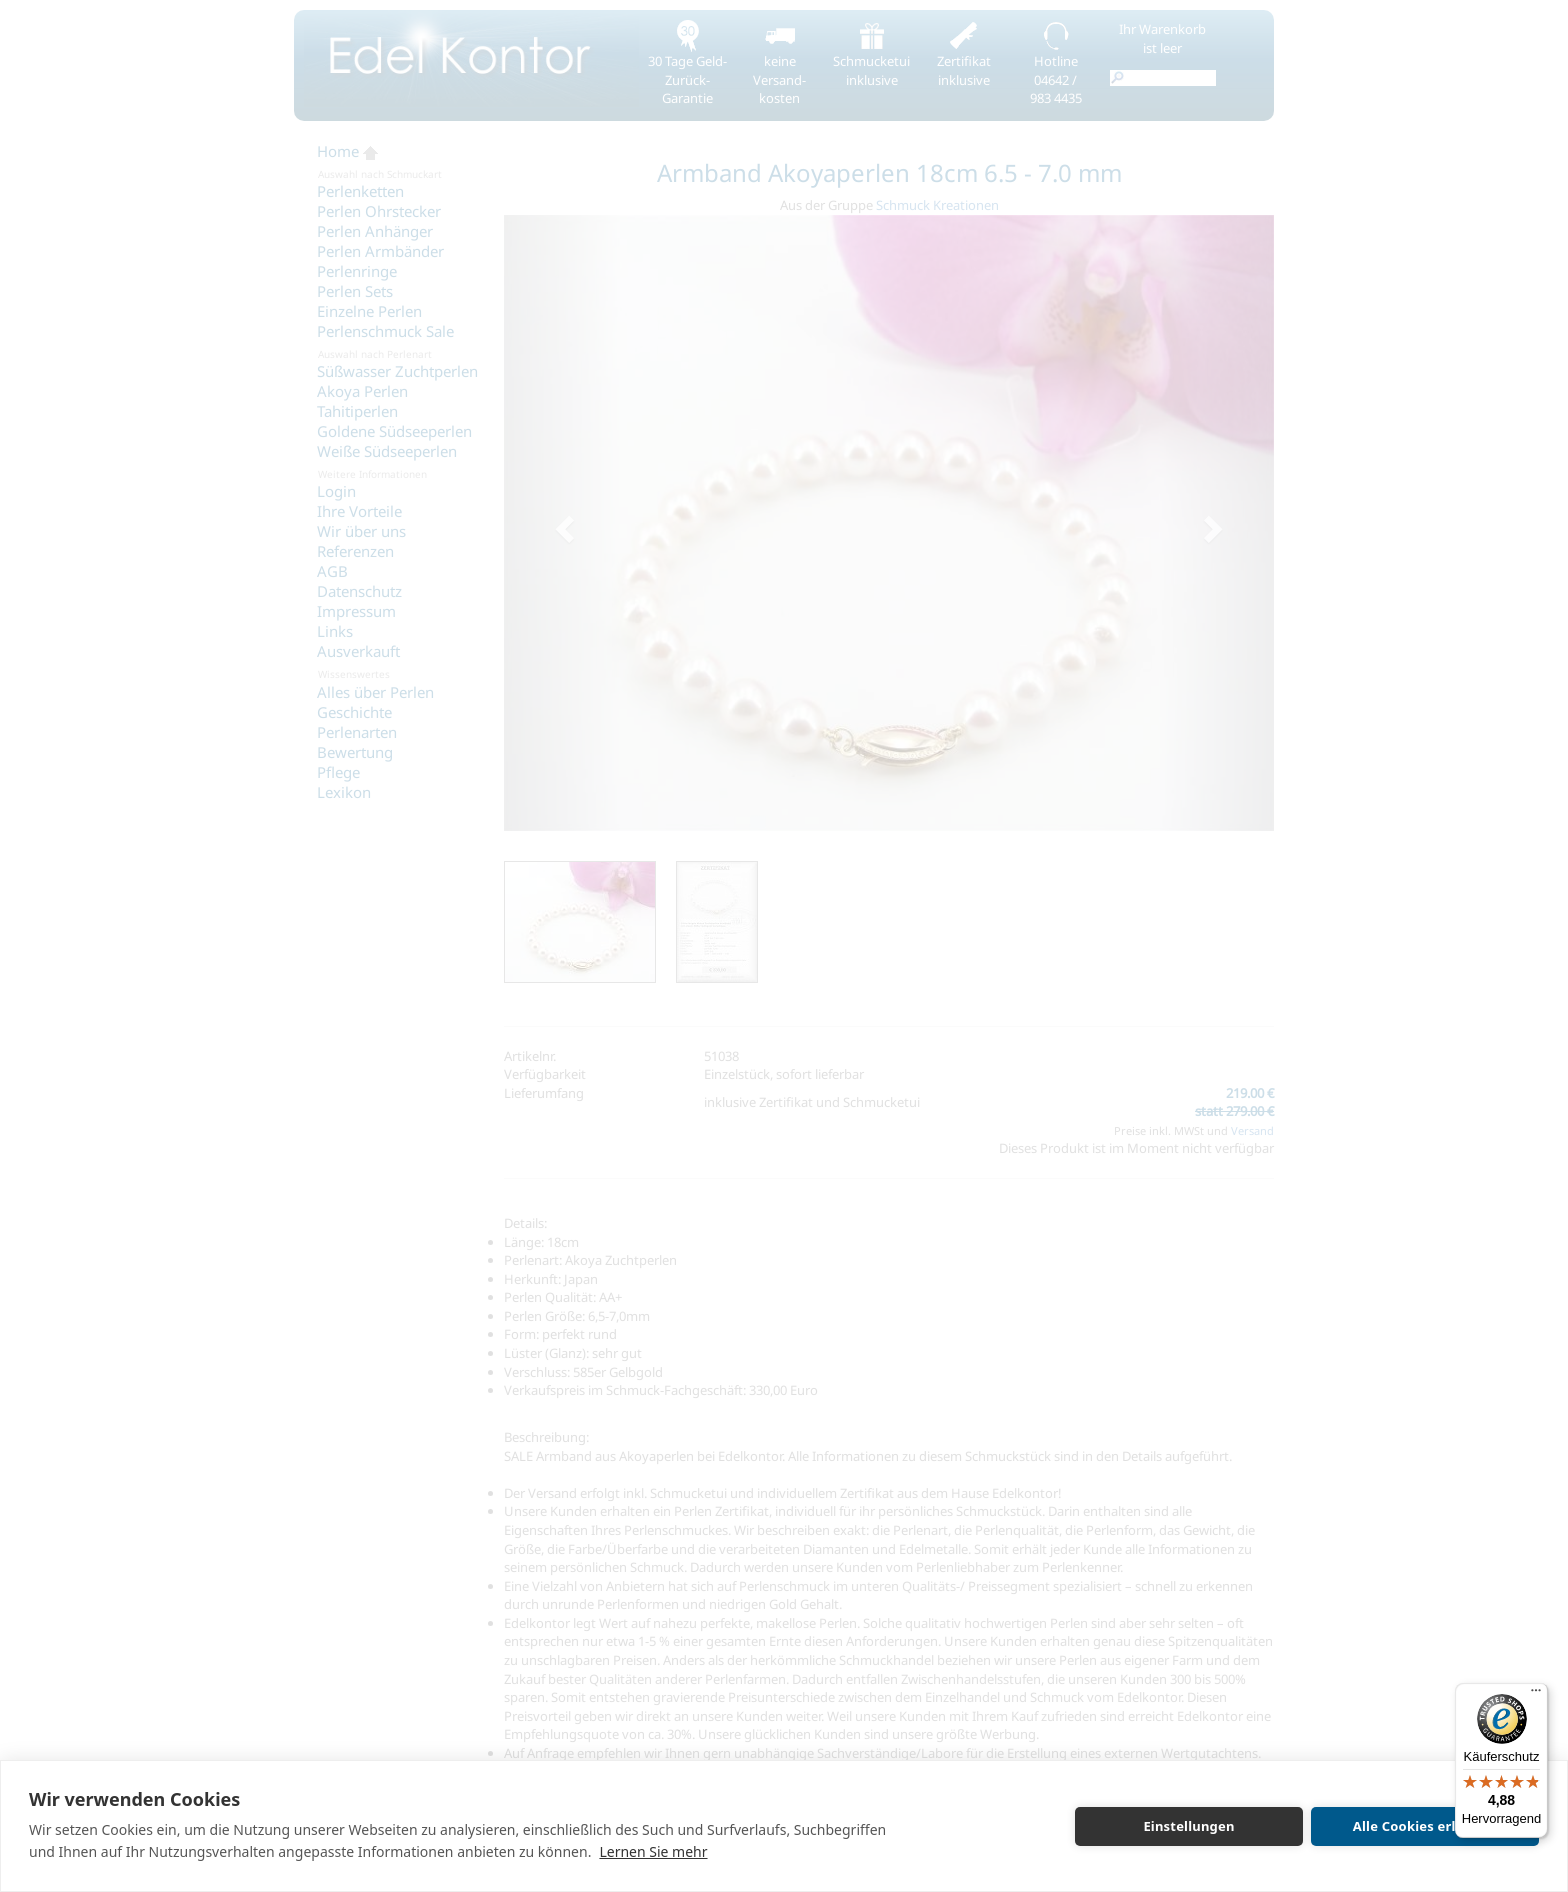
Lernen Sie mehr (653, 1851)
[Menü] (1536, 1695)
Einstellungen (1188, 1826)
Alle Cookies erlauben (1425, 1826)
